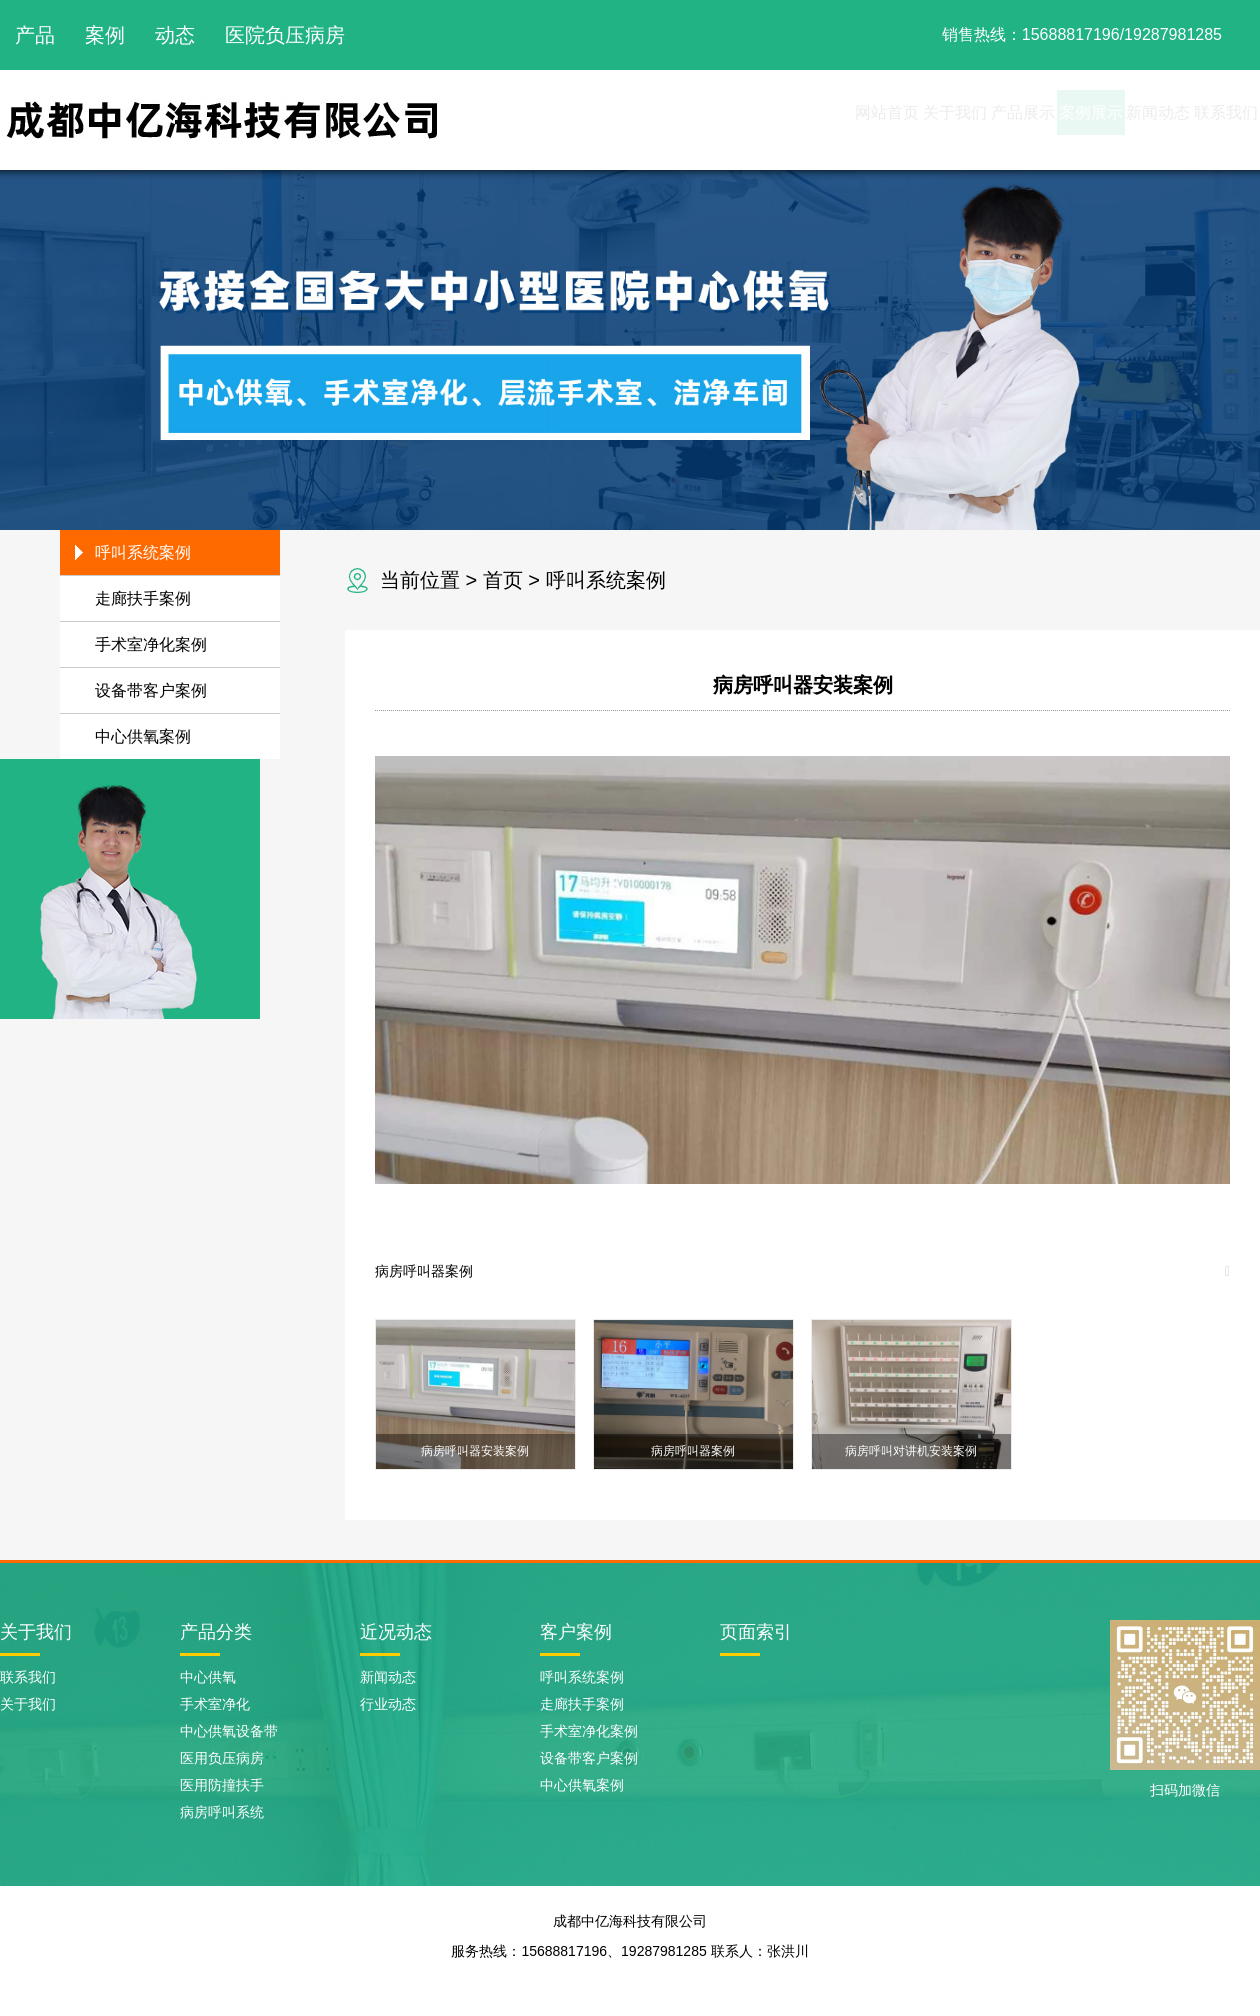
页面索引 (756, 1632)
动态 (175, 35)
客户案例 (576, 1632)
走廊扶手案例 (143, 598)
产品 (35, 35)
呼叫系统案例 (606, 580)
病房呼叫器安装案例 (803, 685)
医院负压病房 (285, 35)
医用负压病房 (222, 1758)
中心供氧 (208, 1677)
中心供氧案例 (143, 736)
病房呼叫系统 (222, 1812)
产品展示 (882, 119)
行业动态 (388, 1704)
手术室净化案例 (151, 644)
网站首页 (666, 119)
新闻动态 (1098, 119)
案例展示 (990, 119)
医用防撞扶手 (222, 1785)
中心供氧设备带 (229, 1731)
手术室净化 (215, 1704)
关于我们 (774, 119)
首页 (503, 580)
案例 (105, 35)
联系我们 (1206, 119)
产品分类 (216, 1632)
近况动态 (396, 1632)
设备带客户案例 (151, 690)
